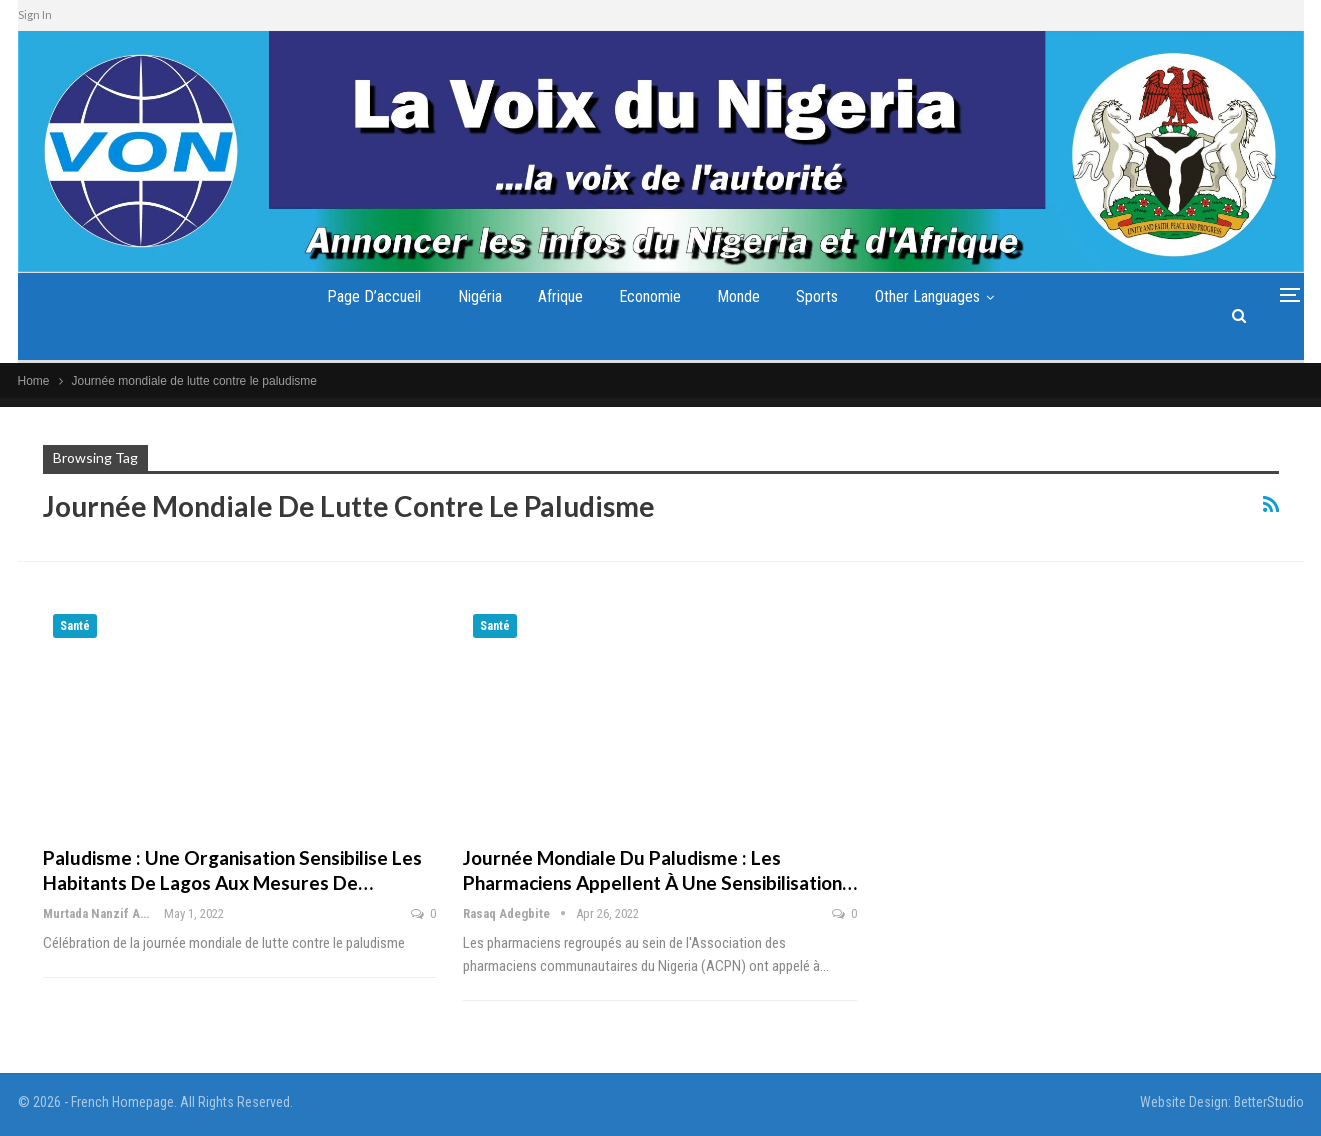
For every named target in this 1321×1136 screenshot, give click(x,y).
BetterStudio (1269, 1102)
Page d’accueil (374, 296)
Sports (817, 296)
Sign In (35, 14)
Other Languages (927, 296)
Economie (650, 296)
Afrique (560, 296)
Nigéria (480, 296)
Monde (738, 296)
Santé (75, 626)
